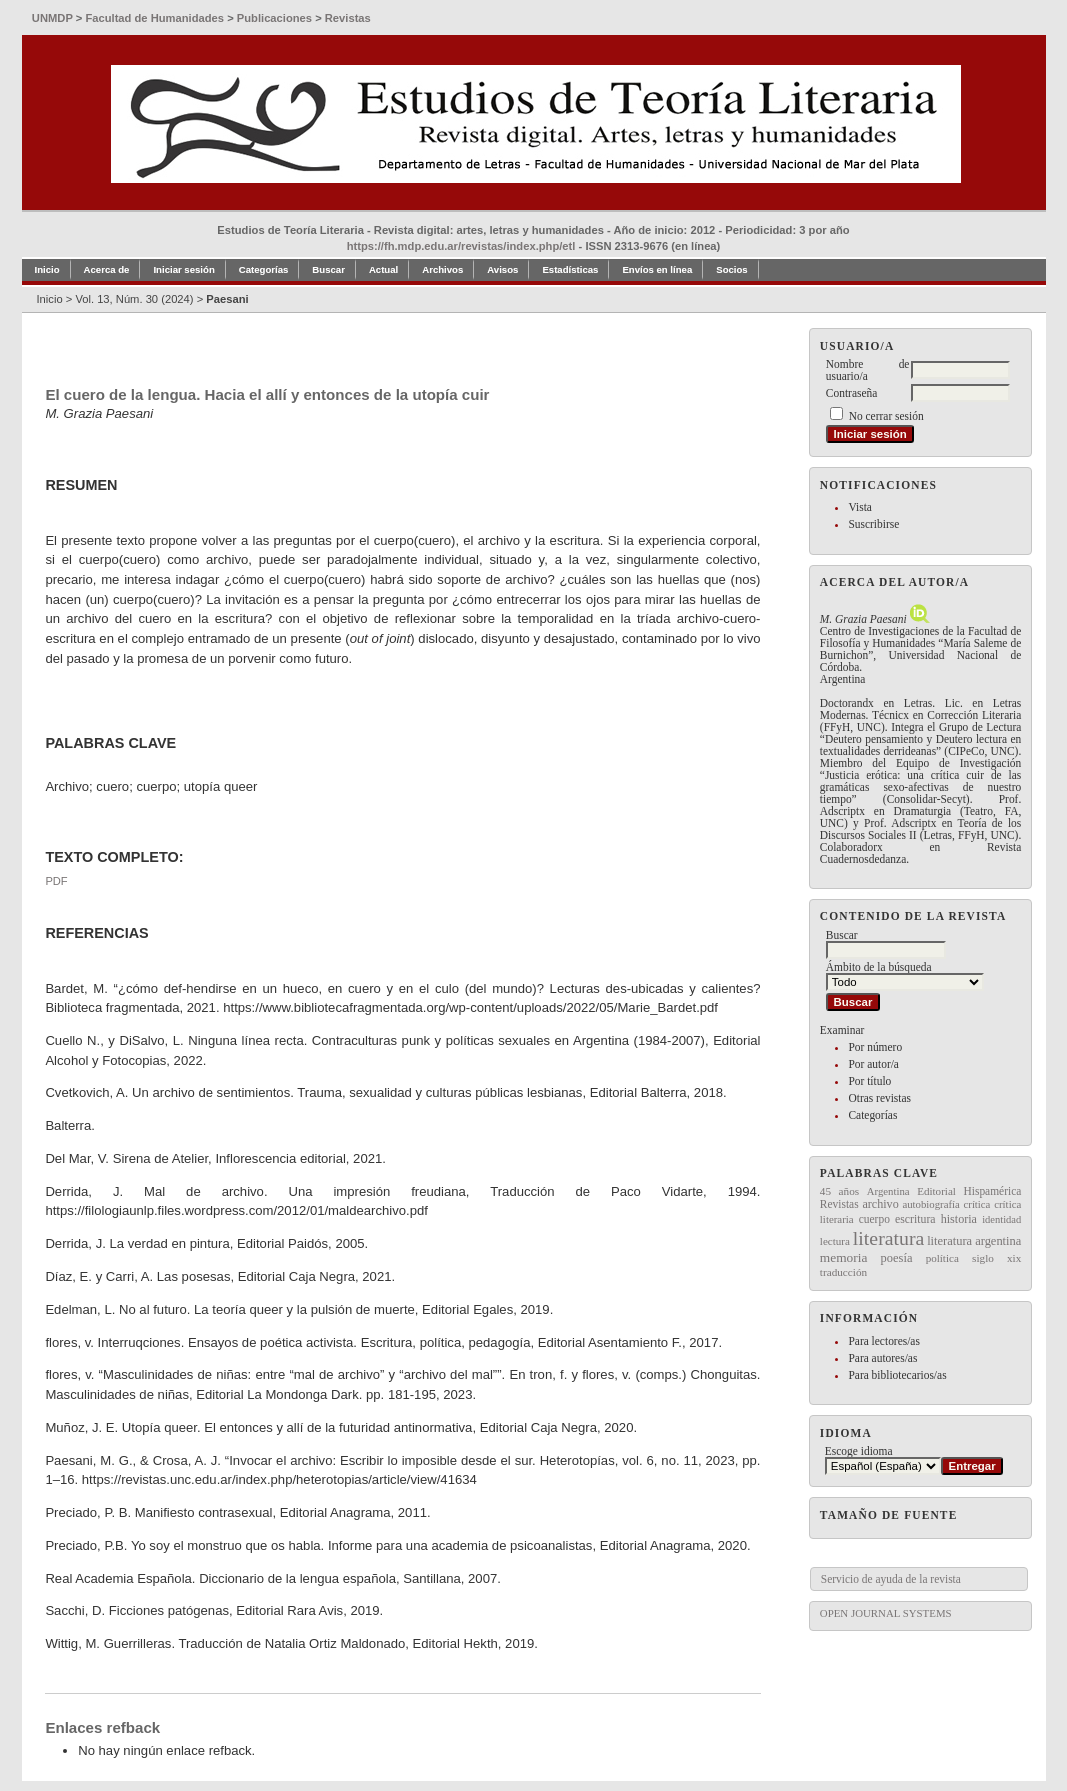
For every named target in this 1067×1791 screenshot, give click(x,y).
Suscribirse (873, 524)
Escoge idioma (859, 1451)
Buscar (328, 269)
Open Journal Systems (886, 1613)
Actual (383, 269)
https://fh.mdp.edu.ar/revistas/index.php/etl (461, 246)
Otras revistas (879, 1098)
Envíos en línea (657, 269)
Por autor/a (873, 1064)
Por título (869, 1081)
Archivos (442, 269)
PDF (56, 881)
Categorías (872, 1115)
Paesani (227, 299)
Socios (731, 269)
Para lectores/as (883, 1341)
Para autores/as (882, 1358)
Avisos (502, 269)
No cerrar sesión (886, 416)
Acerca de (107, 269)
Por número (875, 1047)
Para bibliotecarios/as (897, 1375)
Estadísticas (570, 269)
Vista (859, 507)
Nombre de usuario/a (868, 370)
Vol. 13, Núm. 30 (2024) (134, 299)
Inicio (47, 269)
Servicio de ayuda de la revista (891, 1579)
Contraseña (851, 393)
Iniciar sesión (183, 269)
